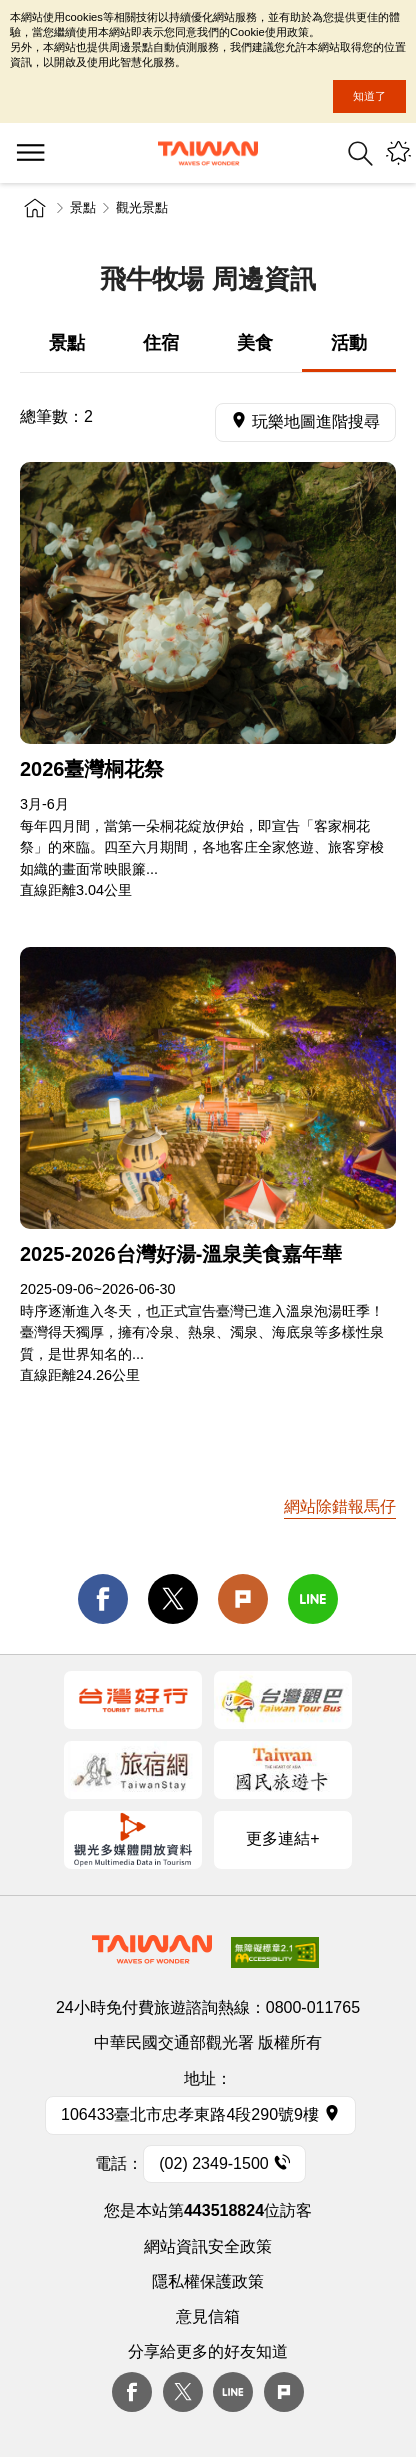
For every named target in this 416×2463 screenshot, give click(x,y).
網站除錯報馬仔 (340, 1506)
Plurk (243, 1599)
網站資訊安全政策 (208, 2246)
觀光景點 (142, 207)
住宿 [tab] (161, 343)
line (313, 1599)
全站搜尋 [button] (360, 153)
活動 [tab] (349, 343)
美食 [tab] (255, 343)
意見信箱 (208, 2316)
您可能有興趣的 (398, 153)
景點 (83, 207)
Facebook (132, 2392)
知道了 (369, 96)
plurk (284, 2392)
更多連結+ (282, 1838)
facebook (103, 1599)
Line (233, 2392)
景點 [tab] (67, 343)
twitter (173, 1599)
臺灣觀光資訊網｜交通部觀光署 (208, 153)
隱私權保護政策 (208, 2281)
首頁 (35, 208)
